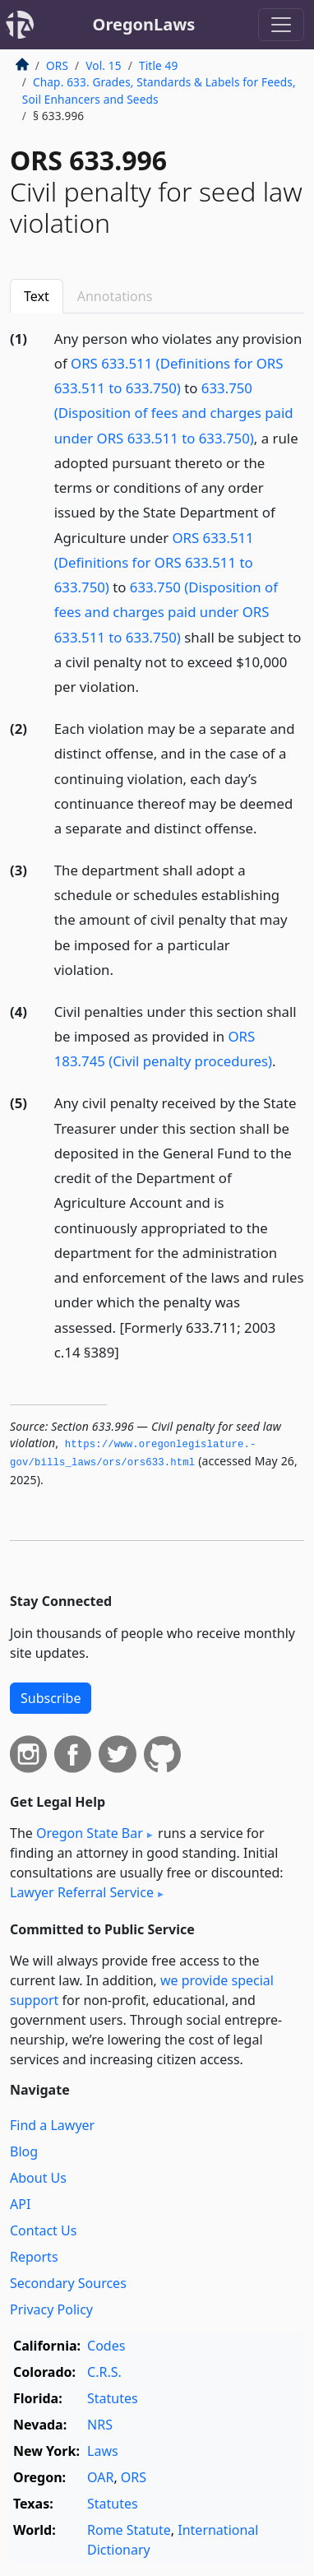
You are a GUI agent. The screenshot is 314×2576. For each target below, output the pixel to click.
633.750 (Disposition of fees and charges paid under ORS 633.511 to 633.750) (173, 412)
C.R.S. (104, 2372)
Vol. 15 (103, 65)
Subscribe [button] (51, 1698)
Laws (102, 2451)
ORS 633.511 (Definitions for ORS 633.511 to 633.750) (154, 562)
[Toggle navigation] (281, 24)
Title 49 (158, 65)
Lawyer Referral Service (82, 1892)
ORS (57, 65)
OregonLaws (144, 24)
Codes (106, 2346)
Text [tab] (36, 296)
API (20, 2204)
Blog (24, 2151)
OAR (100, 2477)
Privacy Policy (51, 2309)
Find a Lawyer (52, 2125)
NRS (100, 2425)
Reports (34, 2257)
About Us (38, 2178)
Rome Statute (129, 2530)
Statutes (112, 2398)
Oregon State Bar (89, 1833)
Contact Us (43, 2230)
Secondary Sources (68, 2283)
